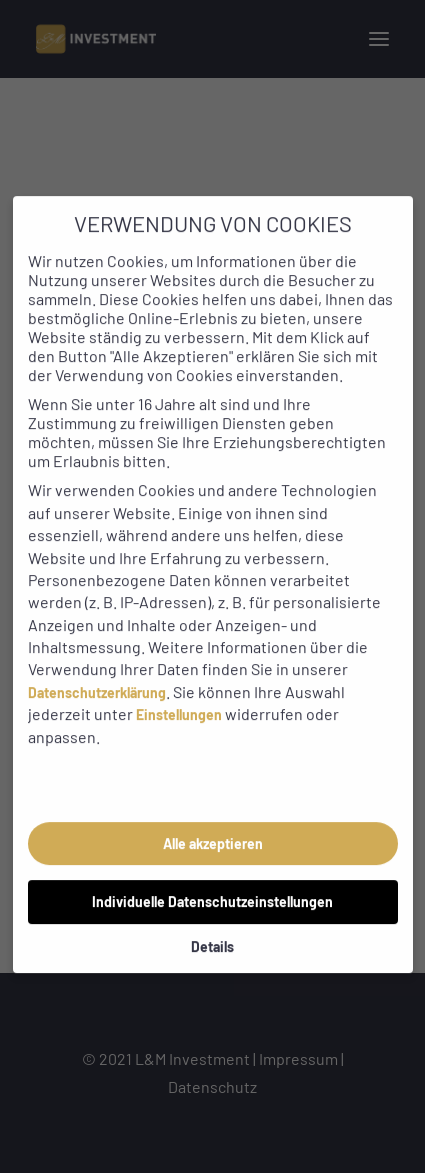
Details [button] (212, 925)
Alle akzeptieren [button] (213, 822)
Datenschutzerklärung (97, 671)
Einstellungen (179, 694)
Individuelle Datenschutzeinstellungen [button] (212, 880)
